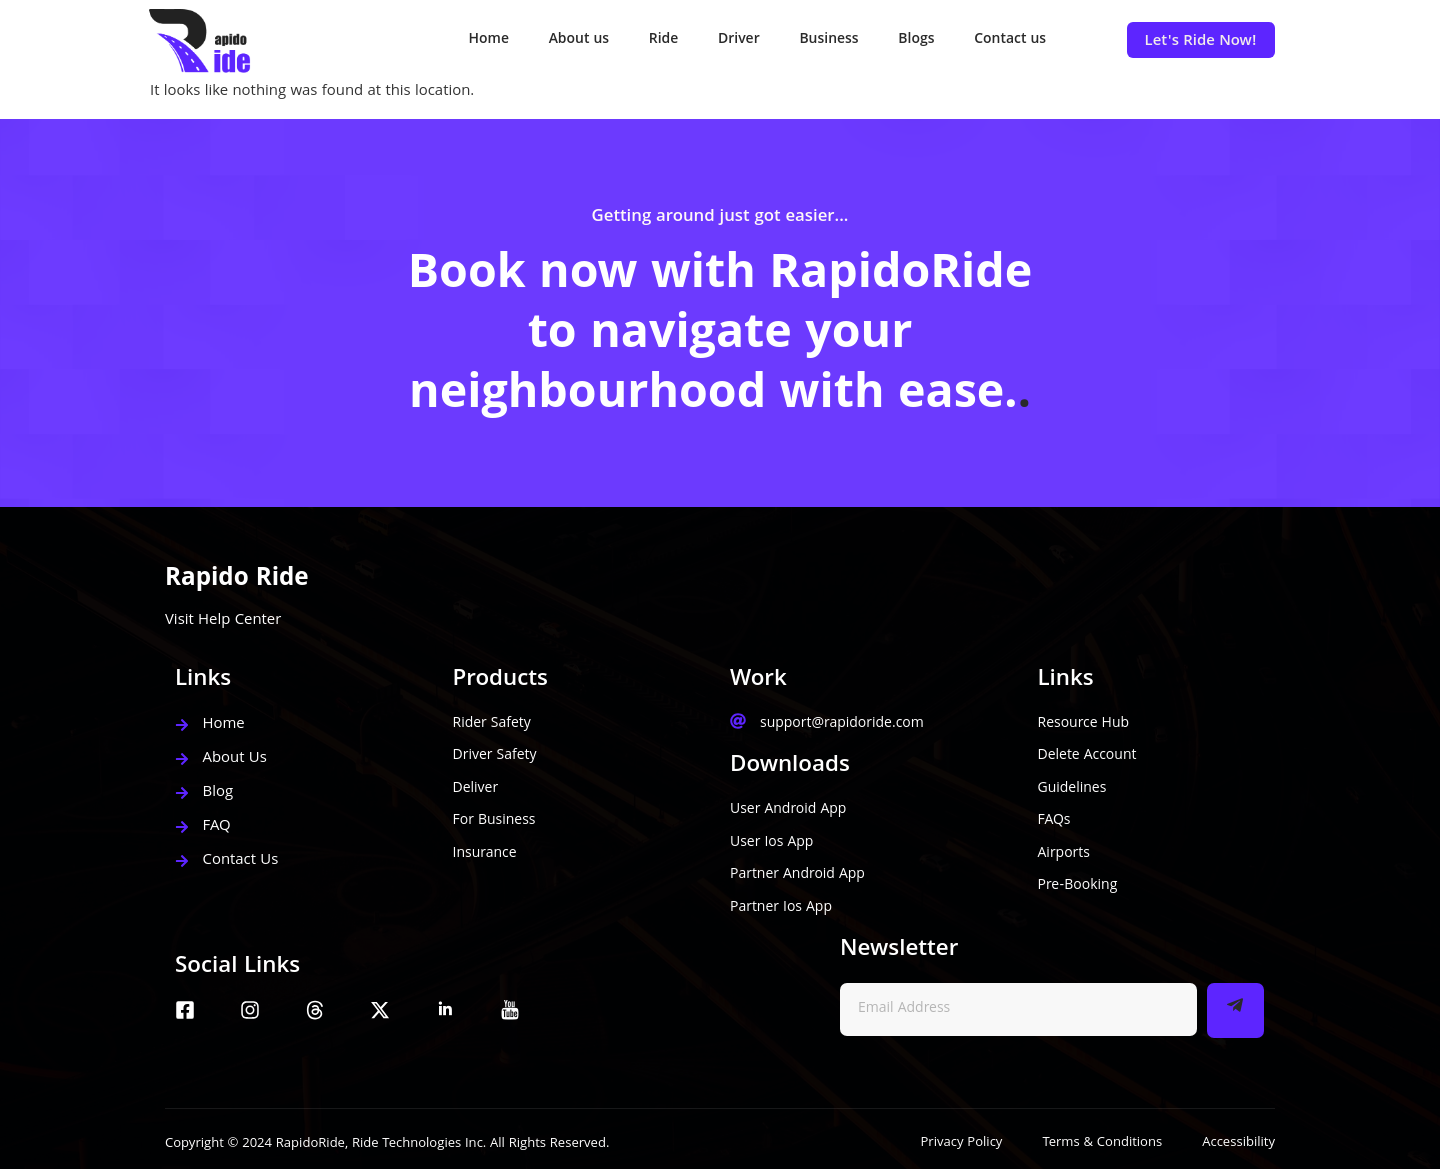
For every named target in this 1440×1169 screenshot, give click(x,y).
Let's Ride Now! (1201, 42)
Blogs (916, 40)
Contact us (1010, 40)
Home (486, 40)
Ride (662, 40)
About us (576, 40)
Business (827, 40)
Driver (738, 40)
